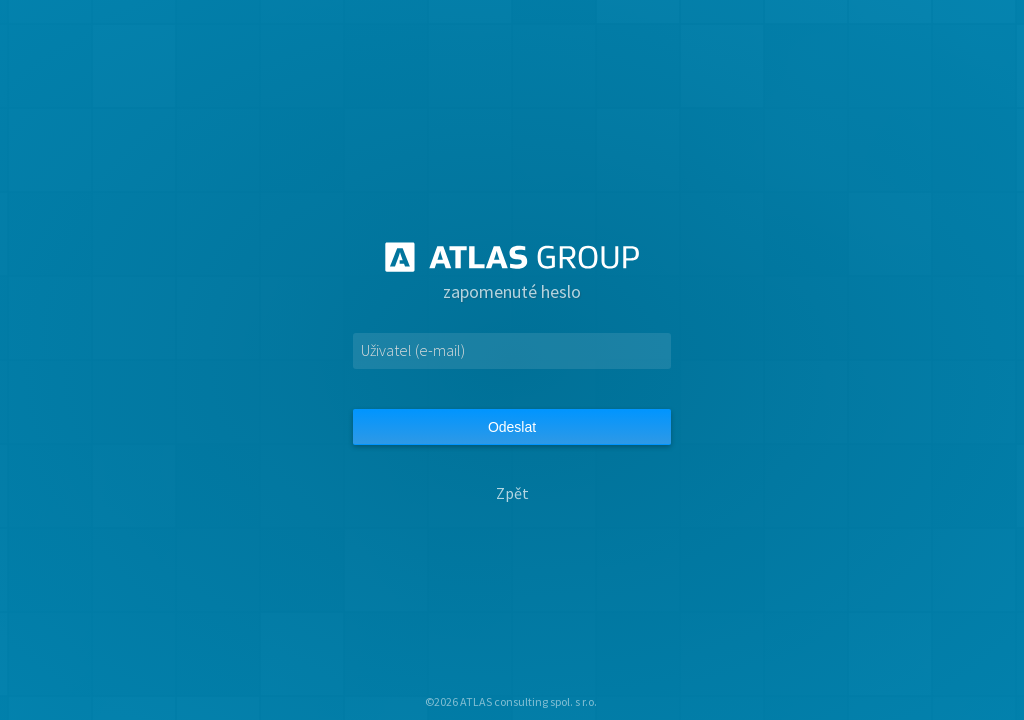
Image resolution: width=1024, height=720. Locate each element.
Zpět (512, 493)
